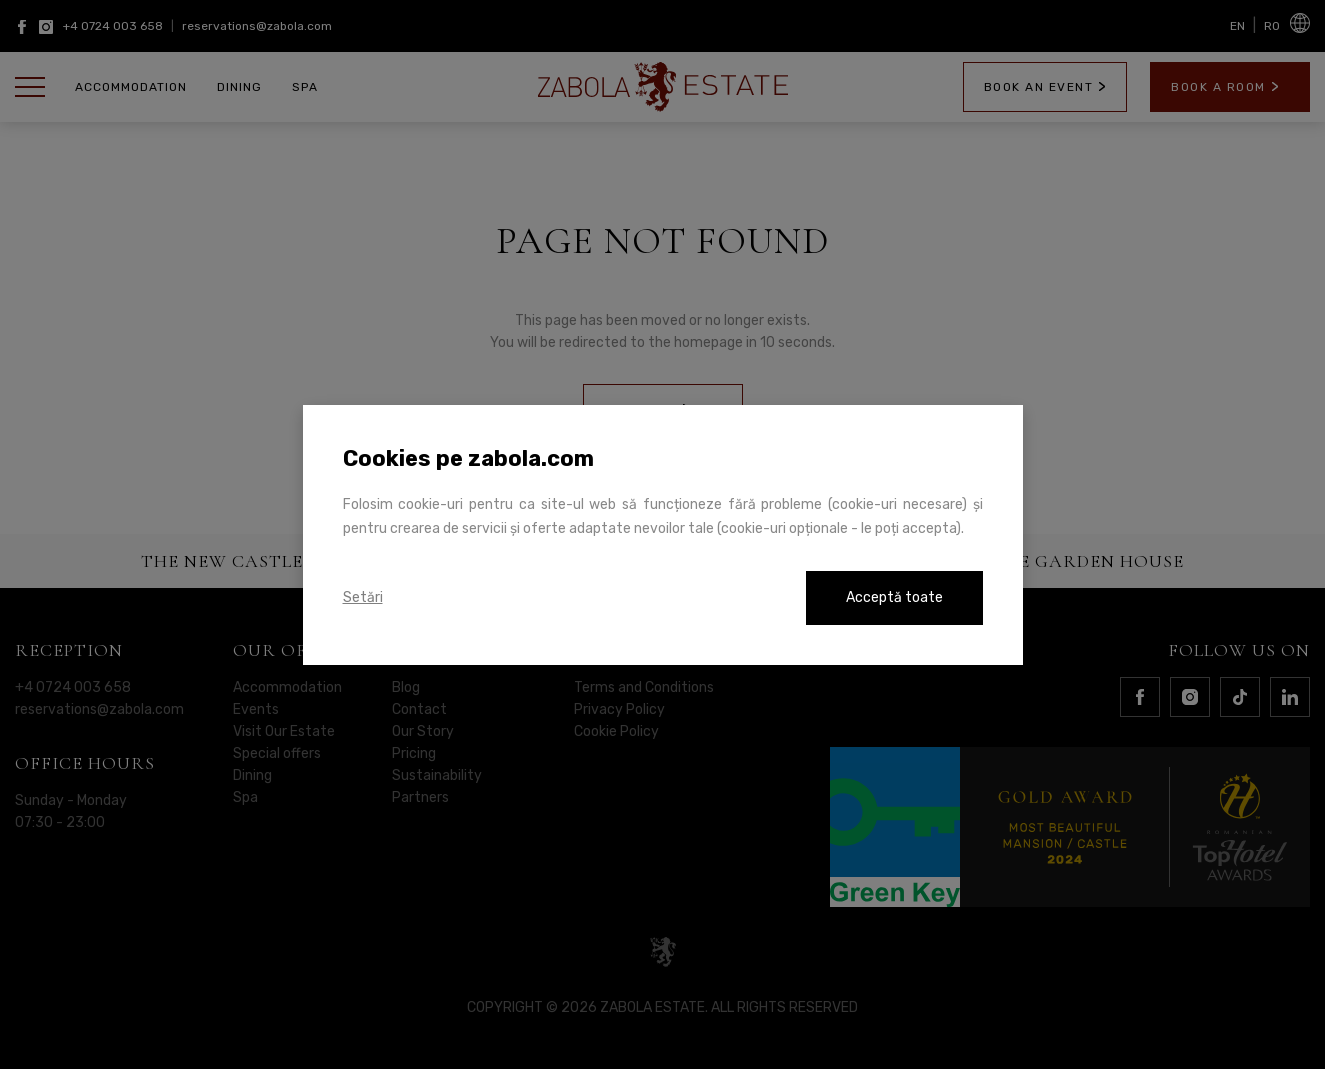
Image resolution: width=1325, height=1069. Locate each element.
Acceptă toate (894, 597)
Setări (363, 597)
